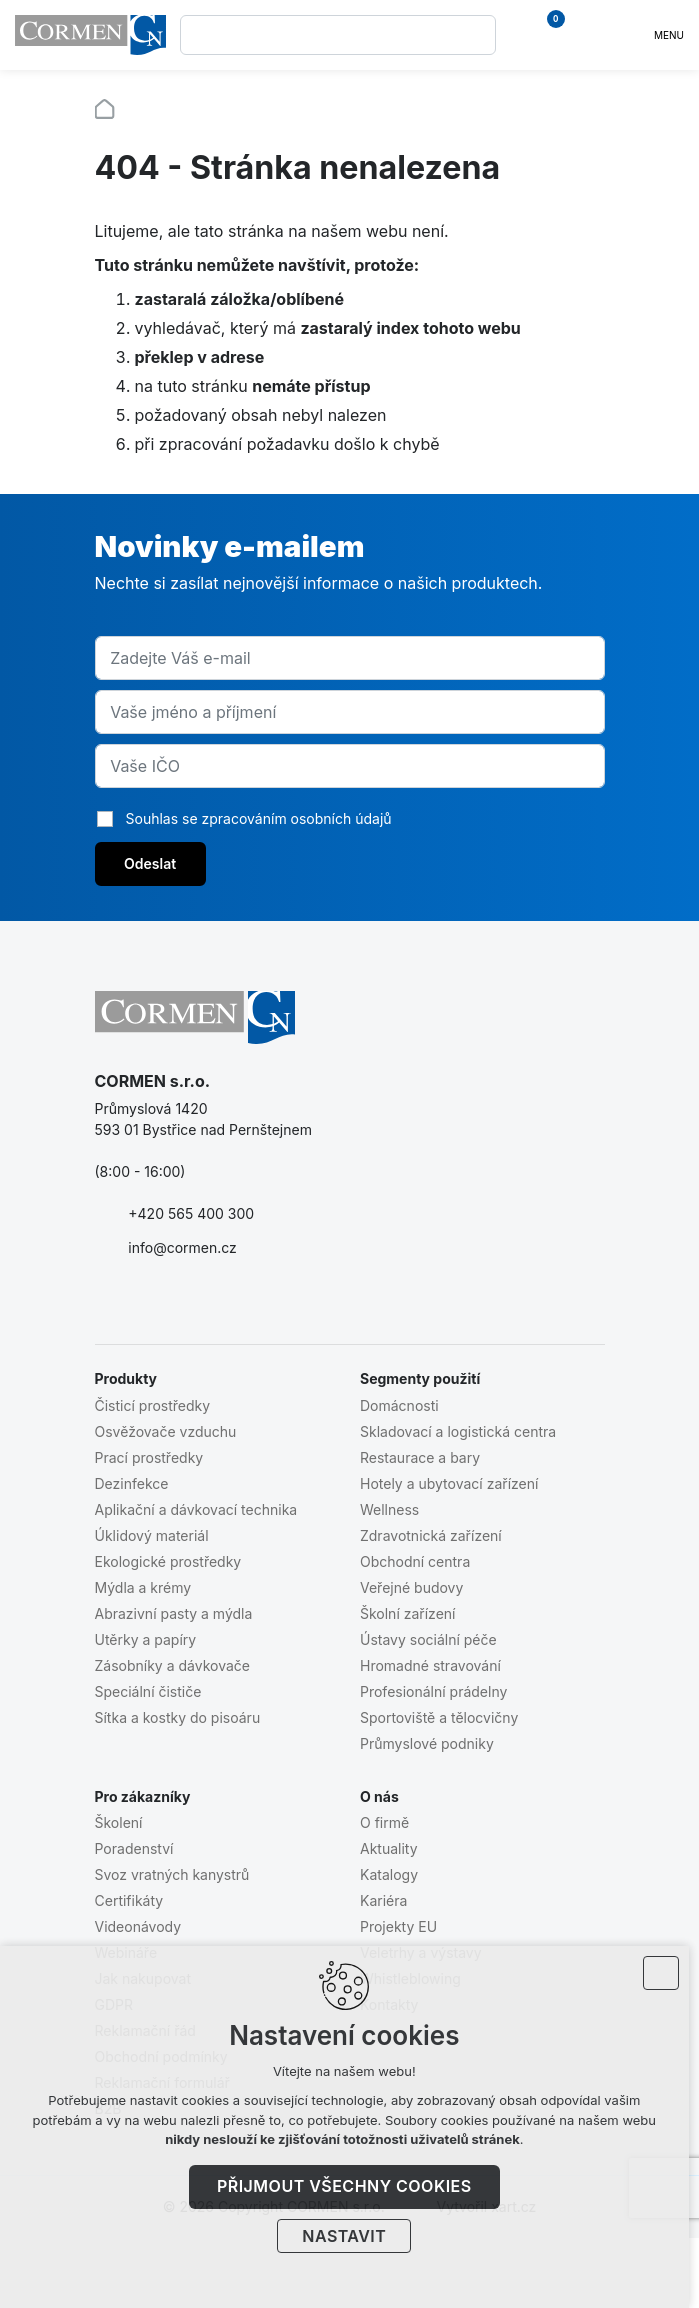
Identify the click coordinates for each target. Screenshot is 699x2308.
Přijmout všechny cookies (349, 2186)
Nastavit (350, 2236)
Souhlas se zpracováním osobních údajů (259, 818)
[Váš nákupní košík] (545, 35)
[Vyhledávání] (476, 35)
